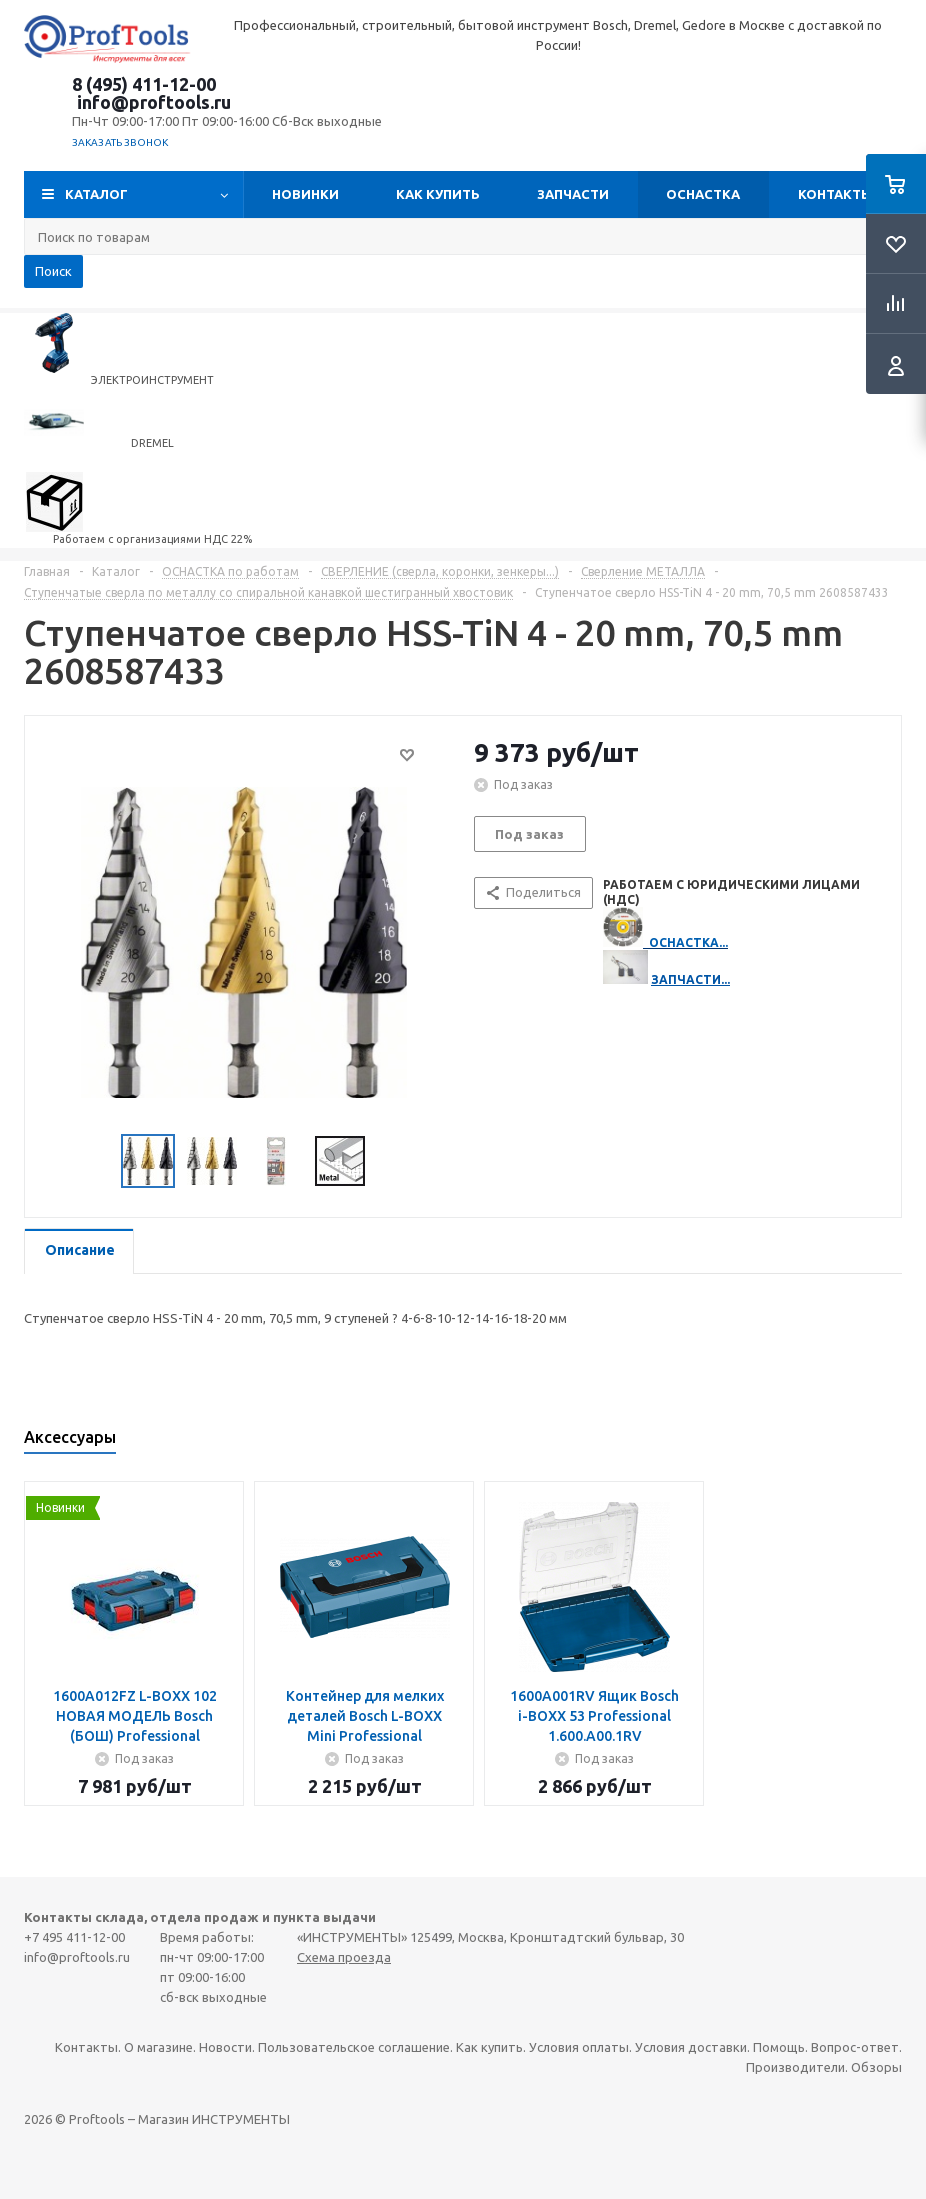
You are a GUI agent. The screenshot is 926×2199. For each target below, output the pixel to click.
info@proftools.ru (154, 102)
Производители (795, 2067)
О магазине (158, 2047)
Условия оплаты (579, 2047)
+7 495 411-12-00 (74, 1937)
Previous (97, 1161)
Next (389, 1161)
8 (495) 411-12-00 (144, 84)
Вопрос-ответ (855, 2047)
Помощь (779, 2047)
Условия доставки (691, 2047)
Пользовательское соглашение (354, 2047)
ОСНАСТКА (703, 194)
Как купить (438, 194)
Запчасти (573, 194)
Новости (225, 2047)
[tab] (79, 1251)
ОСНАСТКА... (688, 942)
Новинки (305, 194)
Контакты (835, 194)
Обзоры (876, 2067)
